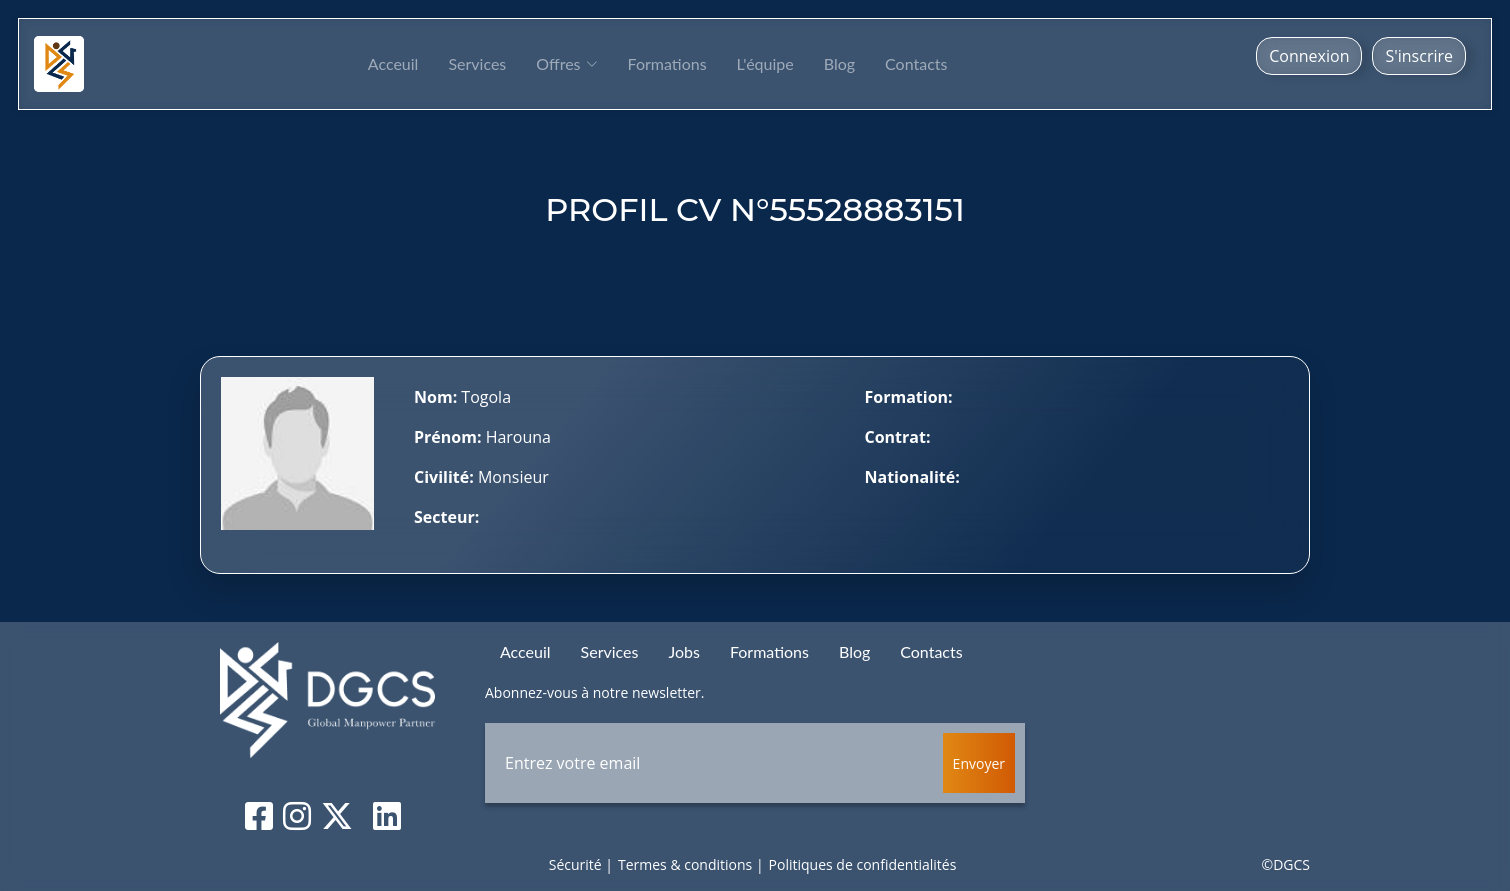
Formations (667, 63)
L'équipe (765, 63)
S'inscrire (1419, 56)
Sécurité (575, 864)
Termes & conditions (685, 864)
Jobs (683, 651)
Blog (839, 63)
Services (477, 63)
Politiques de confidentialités (863, 864)
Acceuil (393, 63)
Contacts (916, 63)
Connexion (1309, 56)
